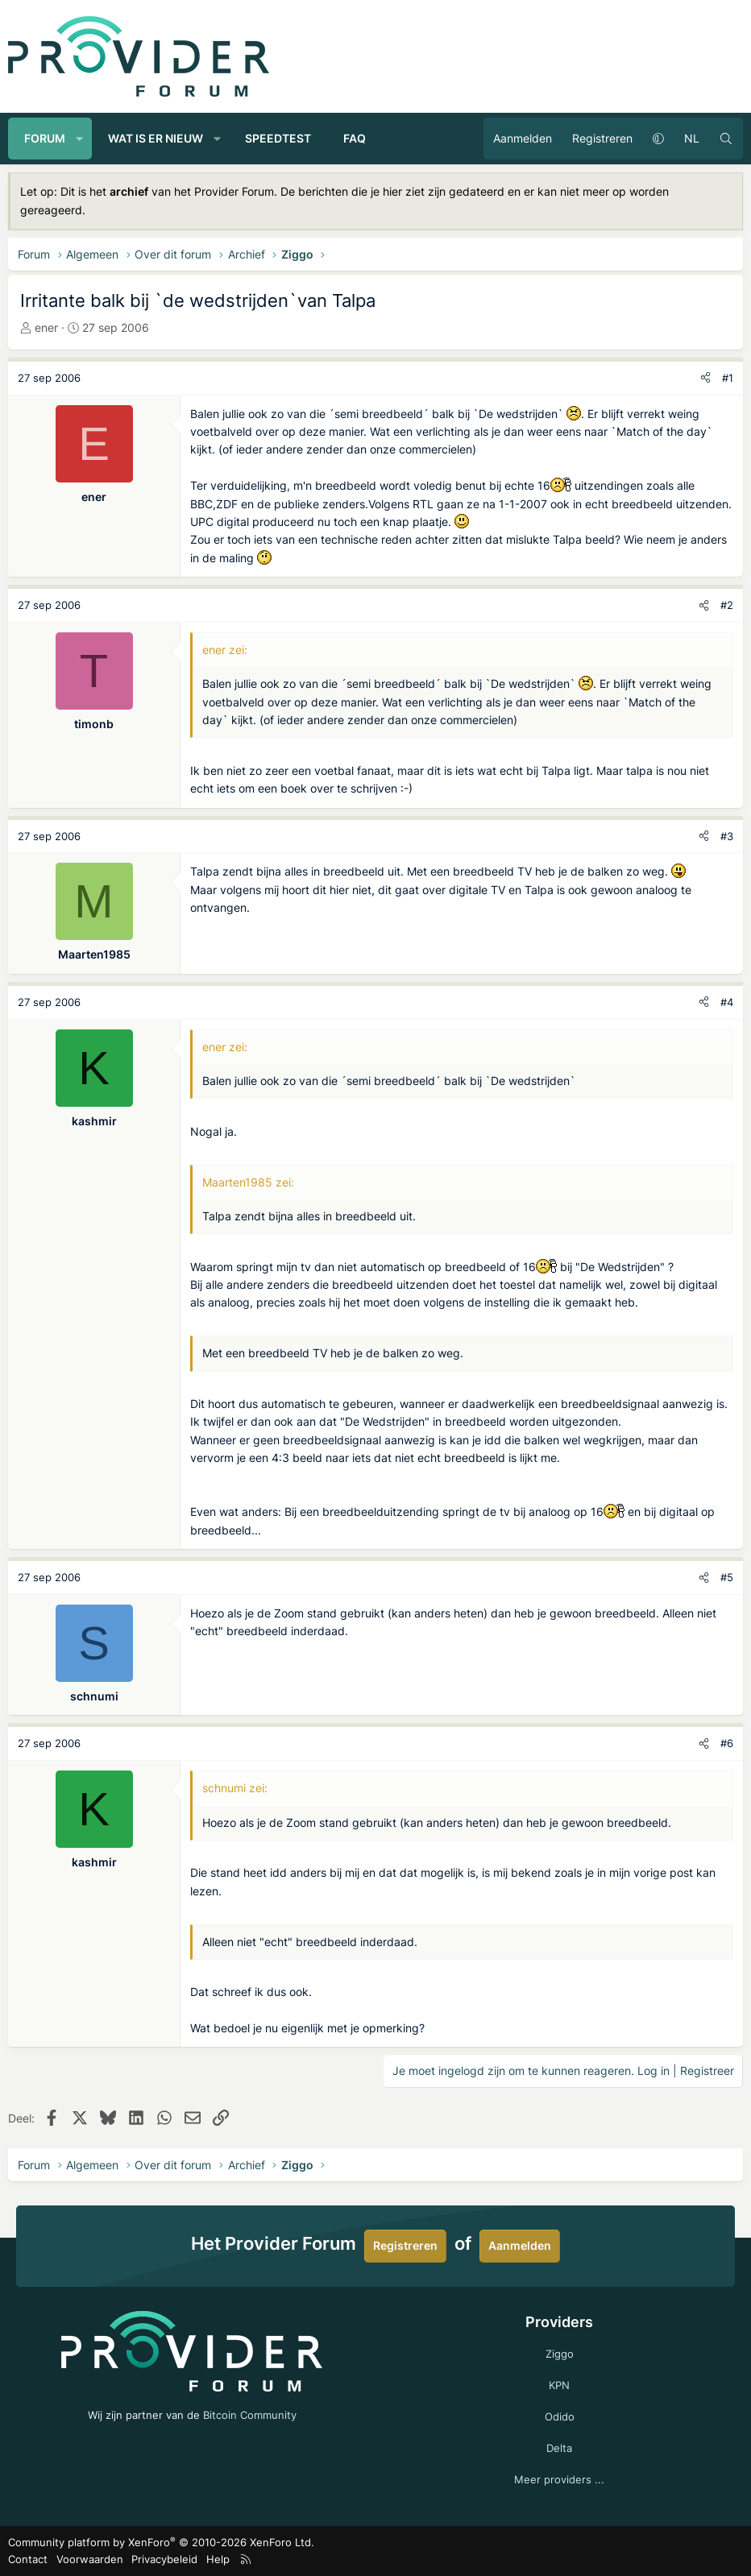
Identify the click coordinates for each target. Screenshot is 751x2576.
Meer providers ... (559, 2479)
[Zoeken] (726, 138)
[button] (80, 138)
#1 (727, 377)
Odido (560, 2416)
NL (691, 138)
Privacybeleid (164, 2559)
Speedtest (278, 138)
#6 (726, 1743)
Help (218, 2559)
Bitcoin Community (250, 2414)
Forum (44, 138)
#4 (726, 1002)
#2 (726, 604)
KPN (559, 2385)
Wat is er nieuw (155, 138)
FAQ (354, 138)
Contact (28, 2559)
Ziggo (560, 2353)
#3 (726, 836)
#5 (726, 1577)
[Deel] (705, 378)
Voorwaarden (89, 2559)
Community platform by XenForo (161, 2542)
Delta (559, 2447)
